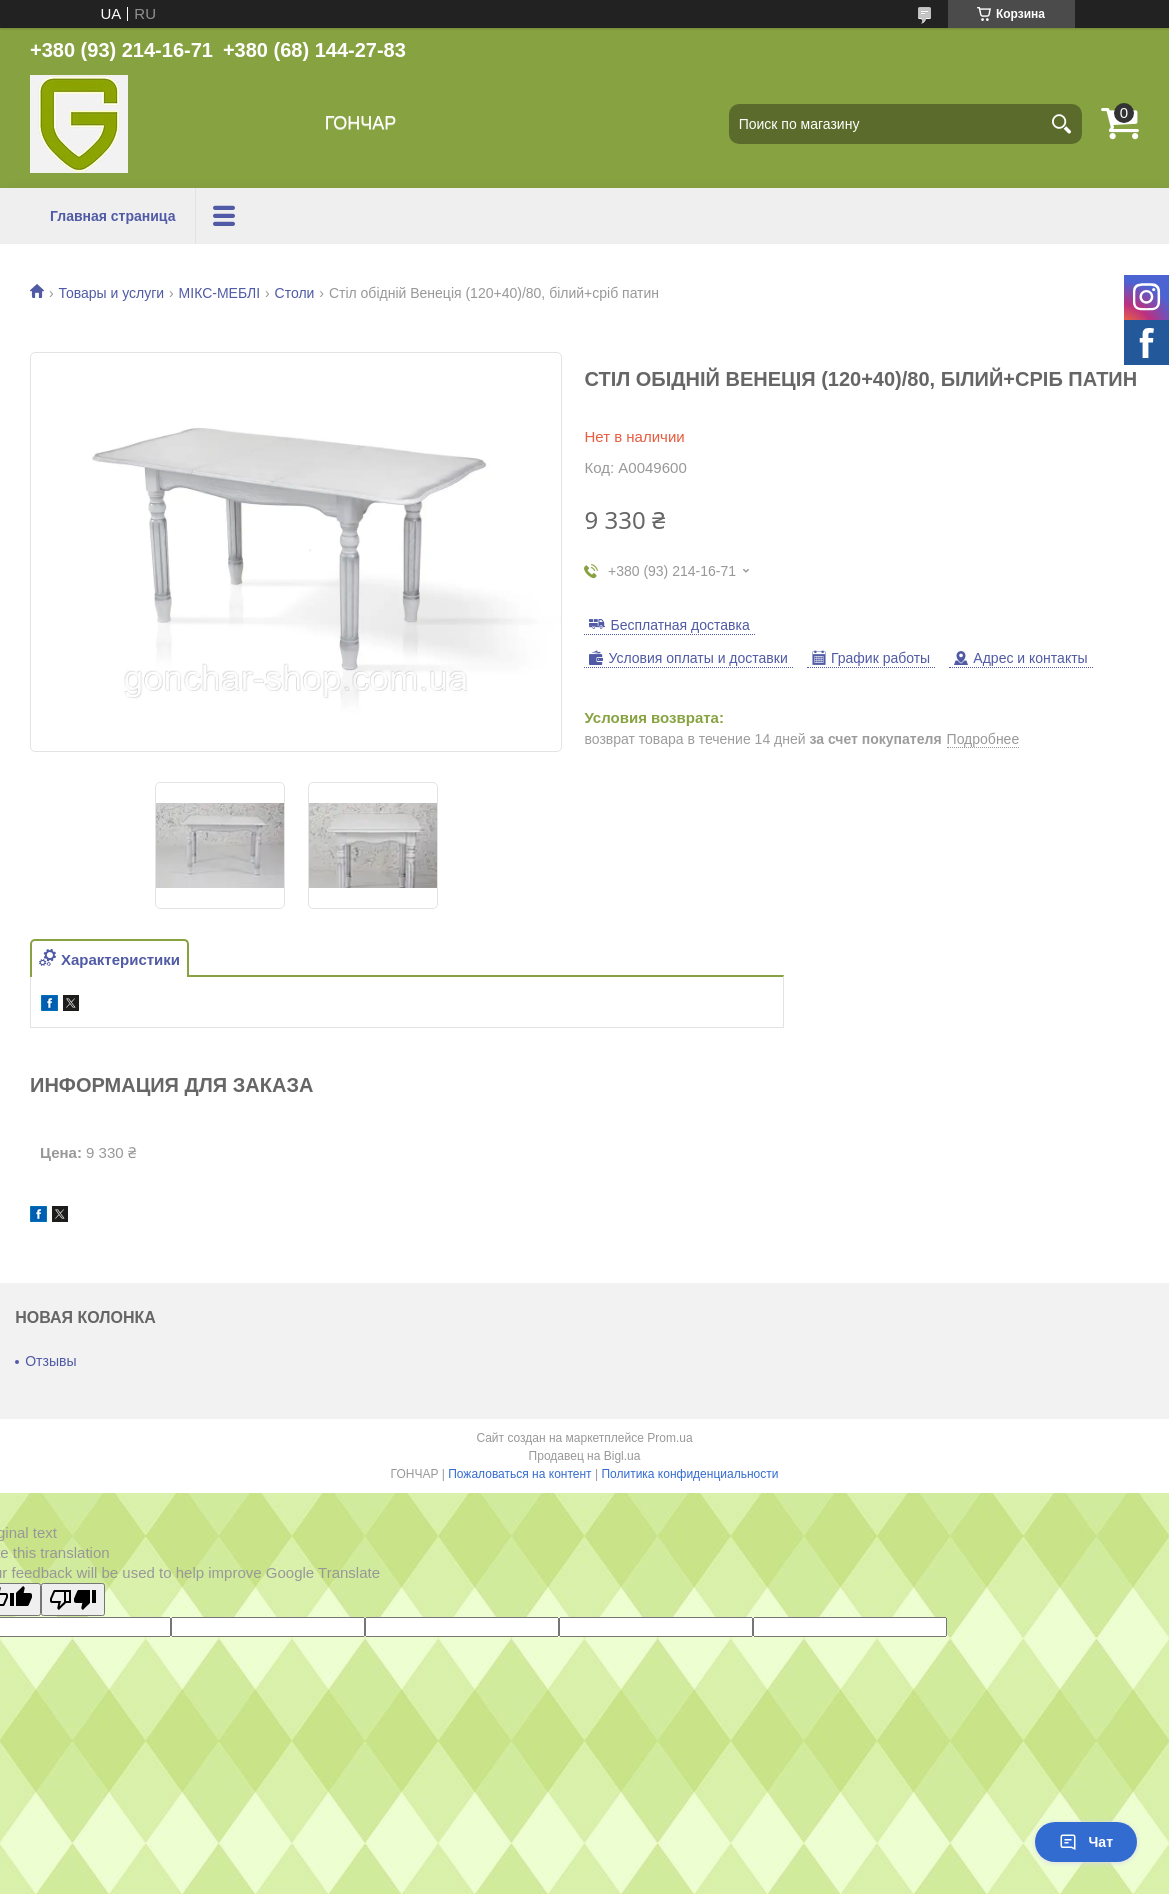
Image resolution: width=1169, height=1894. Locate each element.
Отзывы (50, 1361)
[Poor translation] (73, 1599)
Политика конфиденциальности (689, 1474)
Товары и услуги (111, 293)
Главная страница (112, 216)
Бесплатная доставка (679, 625)
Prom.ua (669, 1438)
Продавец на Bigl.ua (585, 1456)
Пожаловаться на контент (519, 1474)
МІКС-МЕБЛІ (220, 293)
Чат (1086, 1842)
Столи (295, 293)
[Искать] (1062, 124)
